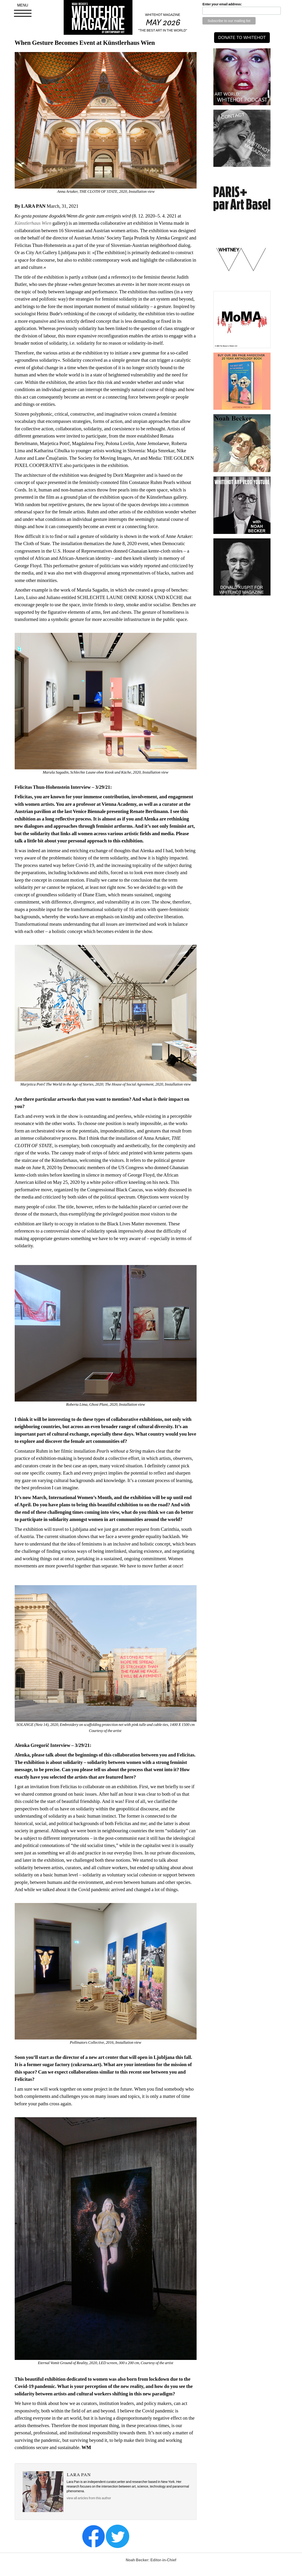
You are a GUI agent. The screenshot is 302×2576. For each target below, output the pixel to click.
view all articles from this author (89, 2498)
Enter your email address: (222, 4)
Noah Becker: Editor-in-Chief (151, 2560)
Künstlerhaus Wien (33, 223)
